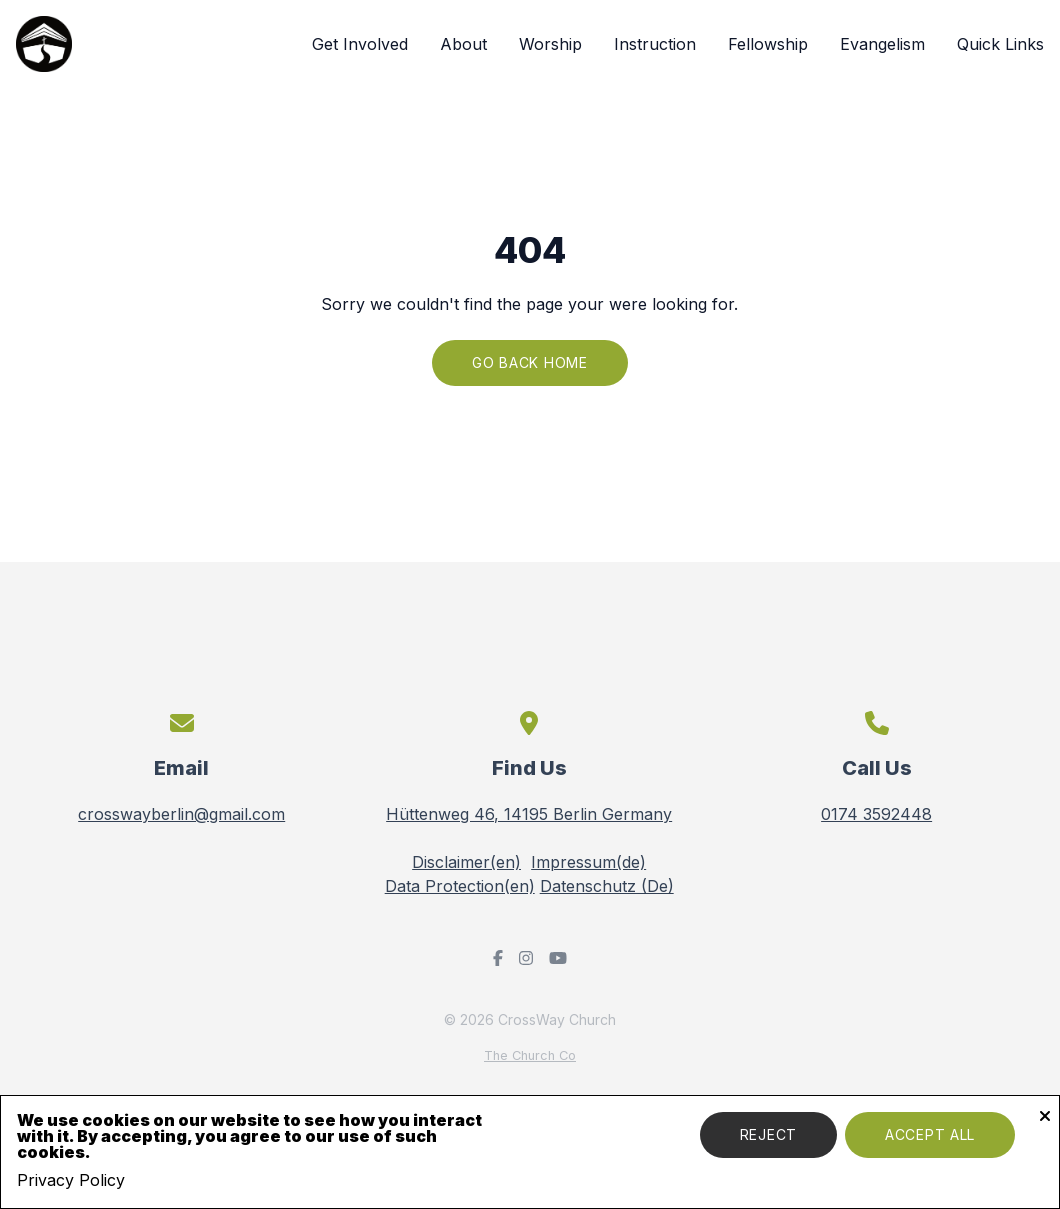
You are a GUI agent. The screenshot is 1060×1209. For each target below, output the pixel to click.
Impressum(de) (588, 862)
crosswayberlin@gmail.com (181, 814)
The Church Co (530, 1055)
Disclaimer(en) (466, 862)
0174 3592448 (876, 814)
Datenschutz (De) (607, 886)
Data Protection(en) (460, 886)
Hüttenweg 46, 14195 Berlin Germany (529, 814)
